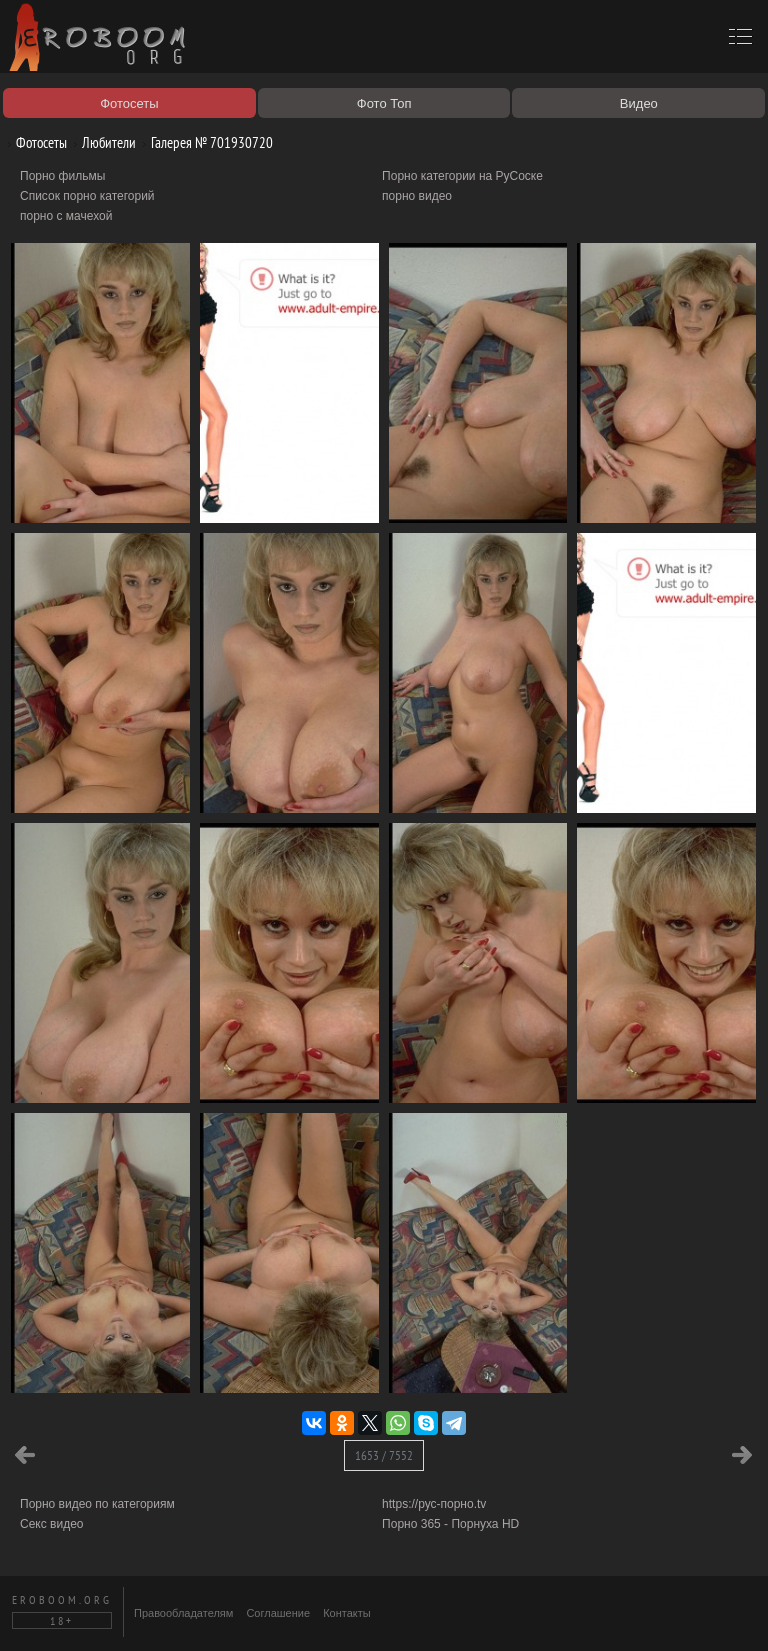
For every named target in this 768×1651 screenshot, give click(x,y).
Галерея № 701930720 (204, 142)
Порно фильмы (62, 176)
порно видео (417, 196)
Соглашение (278, 1613)
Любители (101, 142)
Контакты (347, 1613)
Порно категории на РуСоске (462, 176)
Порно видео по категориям (97, 1504)
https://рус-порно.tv (434, 1504)
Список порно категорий (87, 196)
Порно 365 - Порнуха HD (450, 1524)
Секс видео (52, 1524)
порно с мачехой (66, 216)
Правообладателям (183, 1613)
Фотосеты (34, 142)
